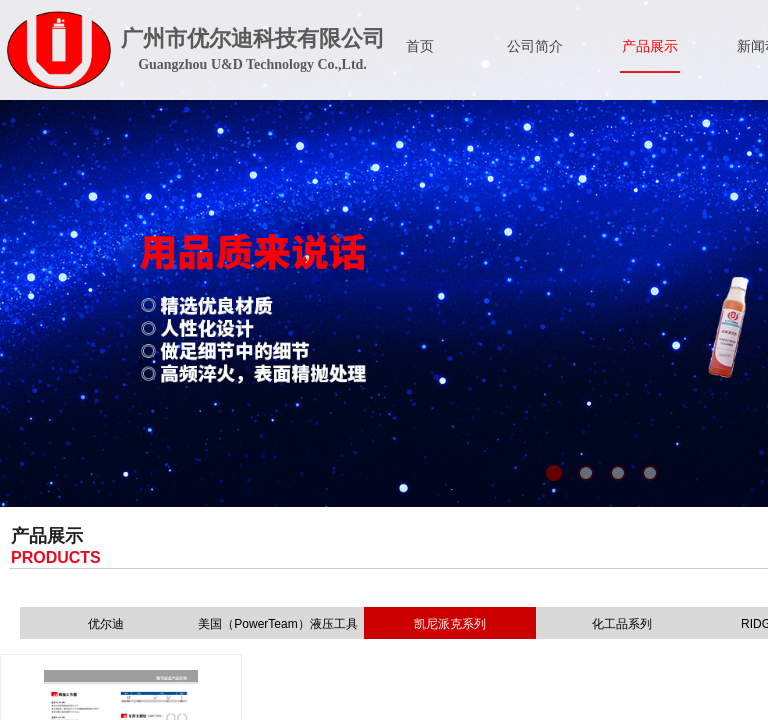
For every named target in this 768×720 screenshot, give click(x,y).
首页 (420, 46)
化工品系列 (622, 624)
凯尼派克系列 (450, 624)
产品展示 (650, 46)
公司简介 (535, 46)
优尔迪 (106, 624)
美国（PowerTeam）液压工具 (277, 624)
